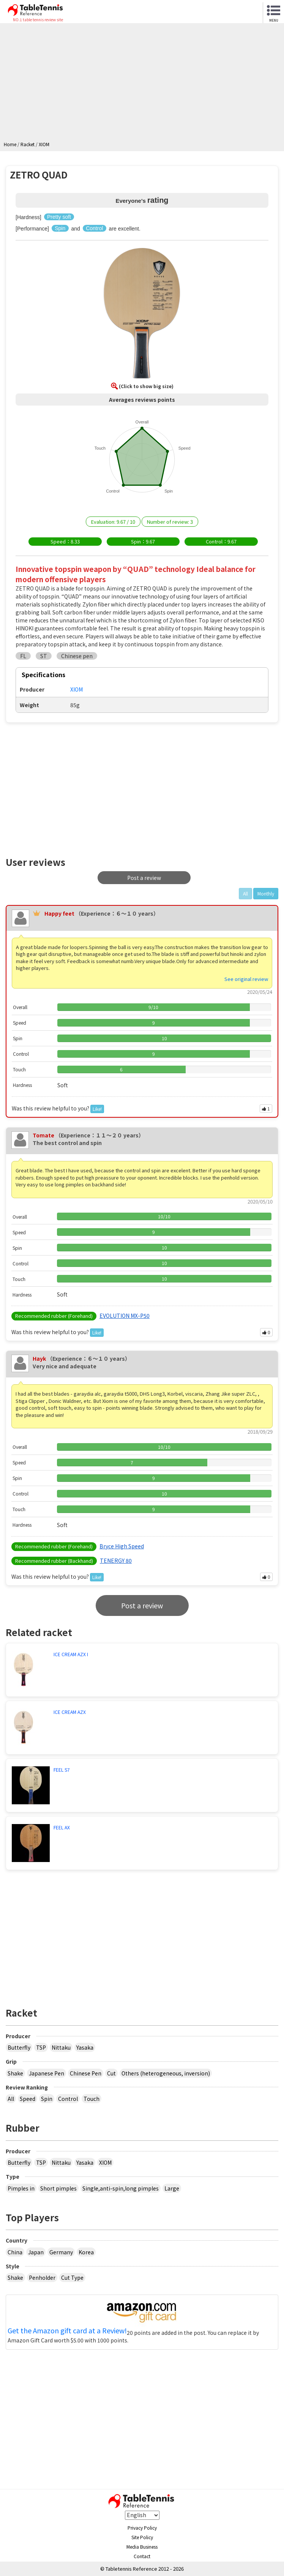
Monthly (265, 893)
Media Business (142, 2546)
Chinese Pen (85, 2073)
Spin (46, 2098)
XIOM (105, 2162)
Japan (36, 2252)
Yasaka (84, 2047)
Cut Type (72, 2277)
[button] (142, 314)
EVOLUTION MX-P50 (124, 1315)
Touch (91, 2098)
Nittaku (61, 2047)
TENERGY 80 (116, 1560)
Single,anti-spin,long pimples (120, 2188)
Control (68, 2098)
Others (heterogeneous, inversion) (165, 2073)
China (15, 2252)
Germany (61, 2252)
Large (171, 2188)
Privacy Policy (142, 2527)
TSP (41, 2047)
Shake (15, 2073)
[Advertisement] (144, 84)
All (11, 2098)
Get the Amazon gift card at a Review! (67, 2330)
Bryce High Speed (121, 1546)
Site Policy (142, 2537)
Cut (111, 2073)
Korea (86, 2252)
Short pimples (58, 2188)
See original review (246, 978)
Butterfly (19, 2047)
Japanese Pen (46, 2073)
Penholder (42, 2277)
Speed (27, 2098)
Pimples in (21, 2188)
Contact (142, 2556)
